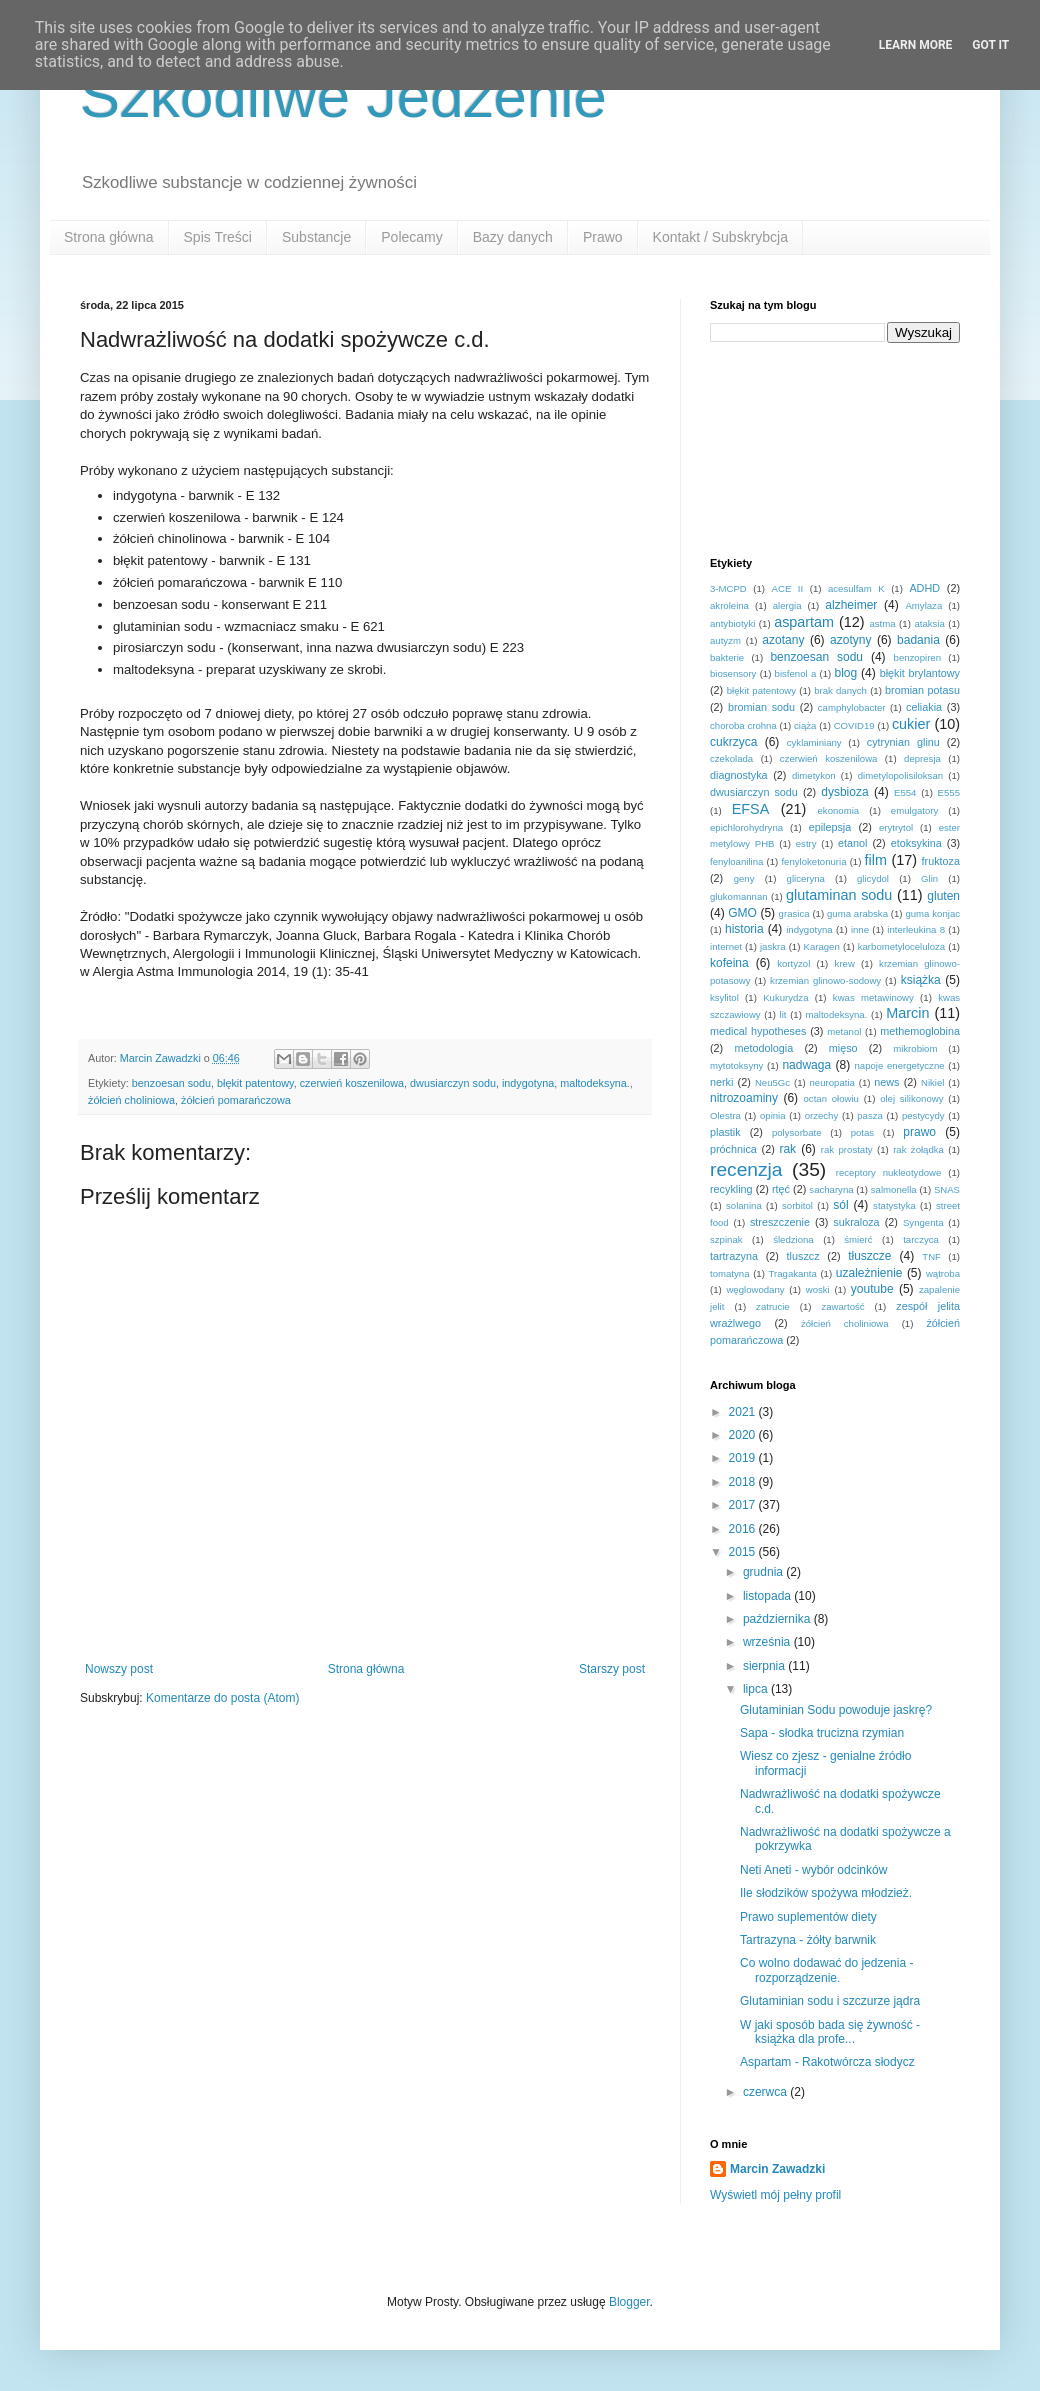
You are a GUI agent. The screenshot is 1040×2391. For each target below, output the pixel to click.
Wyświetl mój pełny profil (775, 2195)
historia (744, 929)
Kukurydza (785, 997)
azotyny (850, 640)
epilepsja (830, 827)
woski (818, 1289)
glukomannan (739, 896)
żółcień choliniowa (131, 1100)
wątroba (943, 1273)
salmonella (894, 1189)
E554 (905, 792)
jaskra (773, 946)
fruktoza (941, 861)
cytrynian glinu (903, 742)
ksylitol (724, 997)
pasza (870, 1115)
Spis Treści (218, 237)
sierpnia (765, 1666)
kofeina (729, 963)
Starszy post (612, 1669)
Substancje (316, 237)
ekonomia (839, 810)
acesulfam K (856, 588)
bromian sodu (761, 707)
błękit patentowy (255, 1083)
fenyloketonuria (813, 861)
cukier (911, 724)
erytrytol (896, 827)
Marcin (907, 1013)
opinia (773, 1115)
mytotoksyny (736, 1065)
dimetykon (814, 775)
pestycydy (923, 1115)
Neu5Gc (772, 1082)
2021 (744, 1412)
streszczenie (780, 1222)
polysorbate (797, 1132)
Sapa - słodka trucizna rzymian (822, 1733)
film (876, 860)
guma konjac (932, 913)
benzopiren (917, 657)
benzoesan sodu (171, 1083)
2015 (744, 1552)
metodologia (763, 1048)
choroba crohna (743, 725)
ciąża (805, 725)
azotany (783, 640)
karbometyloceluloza (901, 946)
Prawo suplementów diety (808, 1917)
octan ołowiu (831, 1098)
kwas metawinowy (873, 997)
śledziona (793, 1239)
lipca (757, 1689)
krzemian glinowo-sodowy (825, 980)
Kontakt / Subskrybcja (720, 237)
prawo (919, 1132)
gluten (943, 896)
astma (882, 623)
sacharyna (831, 1189)
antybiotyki (732, 623)
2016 (744, 1529)
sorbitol (797, 1205)
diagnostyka (739, 775)
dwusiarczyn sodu (453, 1083)
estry (806, 843)
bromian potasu (922, 690)
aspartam (804, 622)
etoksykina (916, 843)
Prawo (603, 237)
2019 (744, 1458)
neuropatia (832, 1082)
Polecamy (411, 237)
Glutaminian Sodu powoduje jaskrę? (836, 1710)
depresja (922, 758)
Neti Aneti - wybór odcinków (813, 1870)
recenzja (746, 1169)
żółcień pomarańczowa (236, 1100)
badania (918, 640)
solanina (744, 1205)
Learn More (916, 45)
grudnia (764, 1572)
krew (845, 963)
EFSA (751, 809)
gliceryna (806, 878)
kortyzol (793, 963)
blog (845, 673)
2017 (744, 1505)
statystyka (894, 1205)
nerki (721, 1082)
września (768, 1642)
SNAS (947, 1189)
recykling (731, 1189)
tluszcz (803, 1256)
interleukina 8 (916, 929)
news (886, 1082)
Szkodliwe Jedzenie (343, 96)
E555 (949, 792)
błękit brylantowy (920, 673)
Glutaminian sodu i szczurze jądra (830, 2001)
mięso (843, 1048)
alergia (787, 605)
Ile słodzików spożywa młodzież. (826, 1893)
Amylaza (923, 605)
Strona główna (109, 237)
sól (840, 1205)
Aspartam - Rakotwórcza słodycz (827, 2062)
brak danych (840, 690)
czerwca (766, 2092)
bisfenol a (796, 673)
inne (860, 929)
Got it (990, 45)
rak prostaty (847, 1149)
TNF (931, 1256)
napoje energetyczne (899, 1065)
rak (787, 1149)
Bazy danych (513, 237)
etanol (852, 843)
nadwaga (806, 1065)
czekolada (731, 758)
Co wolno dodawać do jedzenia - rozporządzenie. (826, 1970)
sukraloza (856, 1222)
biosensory (733, 673)
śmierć (858, 1239)
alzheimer (851, 605)
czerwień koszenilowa (352, 1083)
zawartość (842, 1306)
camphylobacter (852, 707)
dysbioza (844, 792)
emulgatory (914, 810)
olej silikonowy (911, 1098)
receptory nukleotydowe (889, 1172)
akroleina (729, 605)
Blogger (629, 2302)
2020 (744, 1435)
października (778, 1619)
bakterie (727, 657)
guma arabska (857, 913)
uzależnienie (869, 1273)
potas (862, 1132)
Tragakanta (793, 1273)
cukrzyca (733, 742)
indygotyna (528, 1083)
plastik (725, 1132)
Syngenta (923, 1222)
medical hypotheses (758, 1031)
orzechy (822, 1115)
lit (783, 1014)
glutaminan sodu (839, 895)
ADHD (924, 588)
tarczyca (921, 1239)
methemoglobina (920, 1031)
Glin (929, 878)
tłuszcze (869, 1256)
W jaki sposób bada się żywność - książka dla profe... (830, 2032)
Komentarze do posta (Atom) (222, 1698)
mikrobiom (915, 1048)
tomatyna (729, 1273)
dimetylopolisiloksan (900, 775)
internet (726, 946)
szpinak (726, 1239)
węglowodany (755, 1289)
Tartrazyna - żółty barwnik (808, 1940)
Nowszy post (119, 1669)
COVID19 (854, 725)
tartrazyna (734, 1256)
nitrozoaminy (744, 1098)
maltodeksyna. (595, 1083)
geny (744, 878)
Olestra (725, 1115)
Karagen (822, 946)
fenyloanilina (736, 861)
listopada (768, 1596)
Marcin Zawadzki (777, 2169)
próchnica (733, 1149)
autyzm (725, 640)
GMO (742, 913)
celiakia (924, 707)
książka (921, 980)
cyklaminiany (814, 742)
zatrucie (773, 1306)
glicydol (873, 878)
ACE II (788, 588)
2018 (744, 1482)
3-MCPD (728, 588)
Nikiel (932, 1082)
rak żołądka (918, 1149)
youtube (872, 1289)
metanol (844, 1031)
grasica (794, 913)
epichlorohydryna (746, 827)
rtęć (781, 1189)
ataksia (929, 623)
